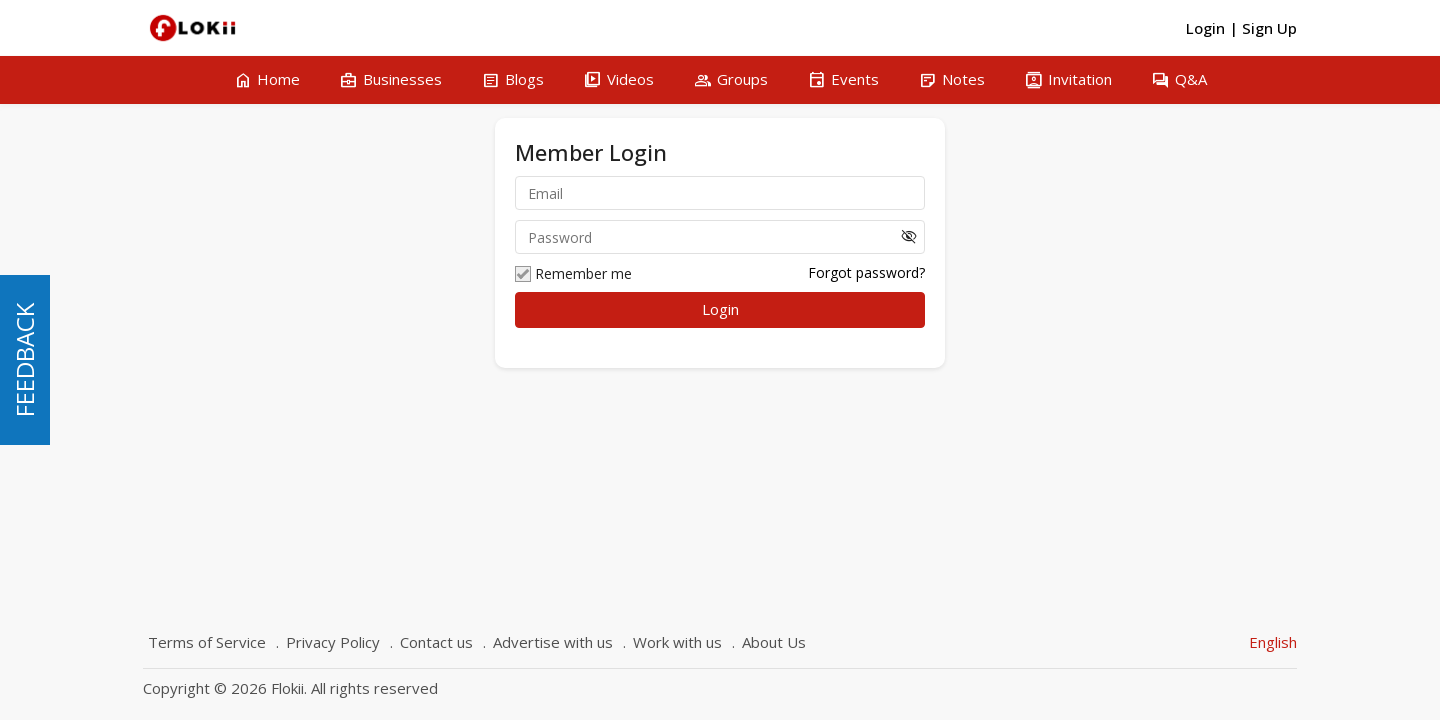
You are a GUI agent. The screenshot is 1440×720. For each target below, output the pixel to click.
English (1273, 642)
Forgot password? (866, 272)
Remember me (573, 274)
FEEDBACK (24, 360)
